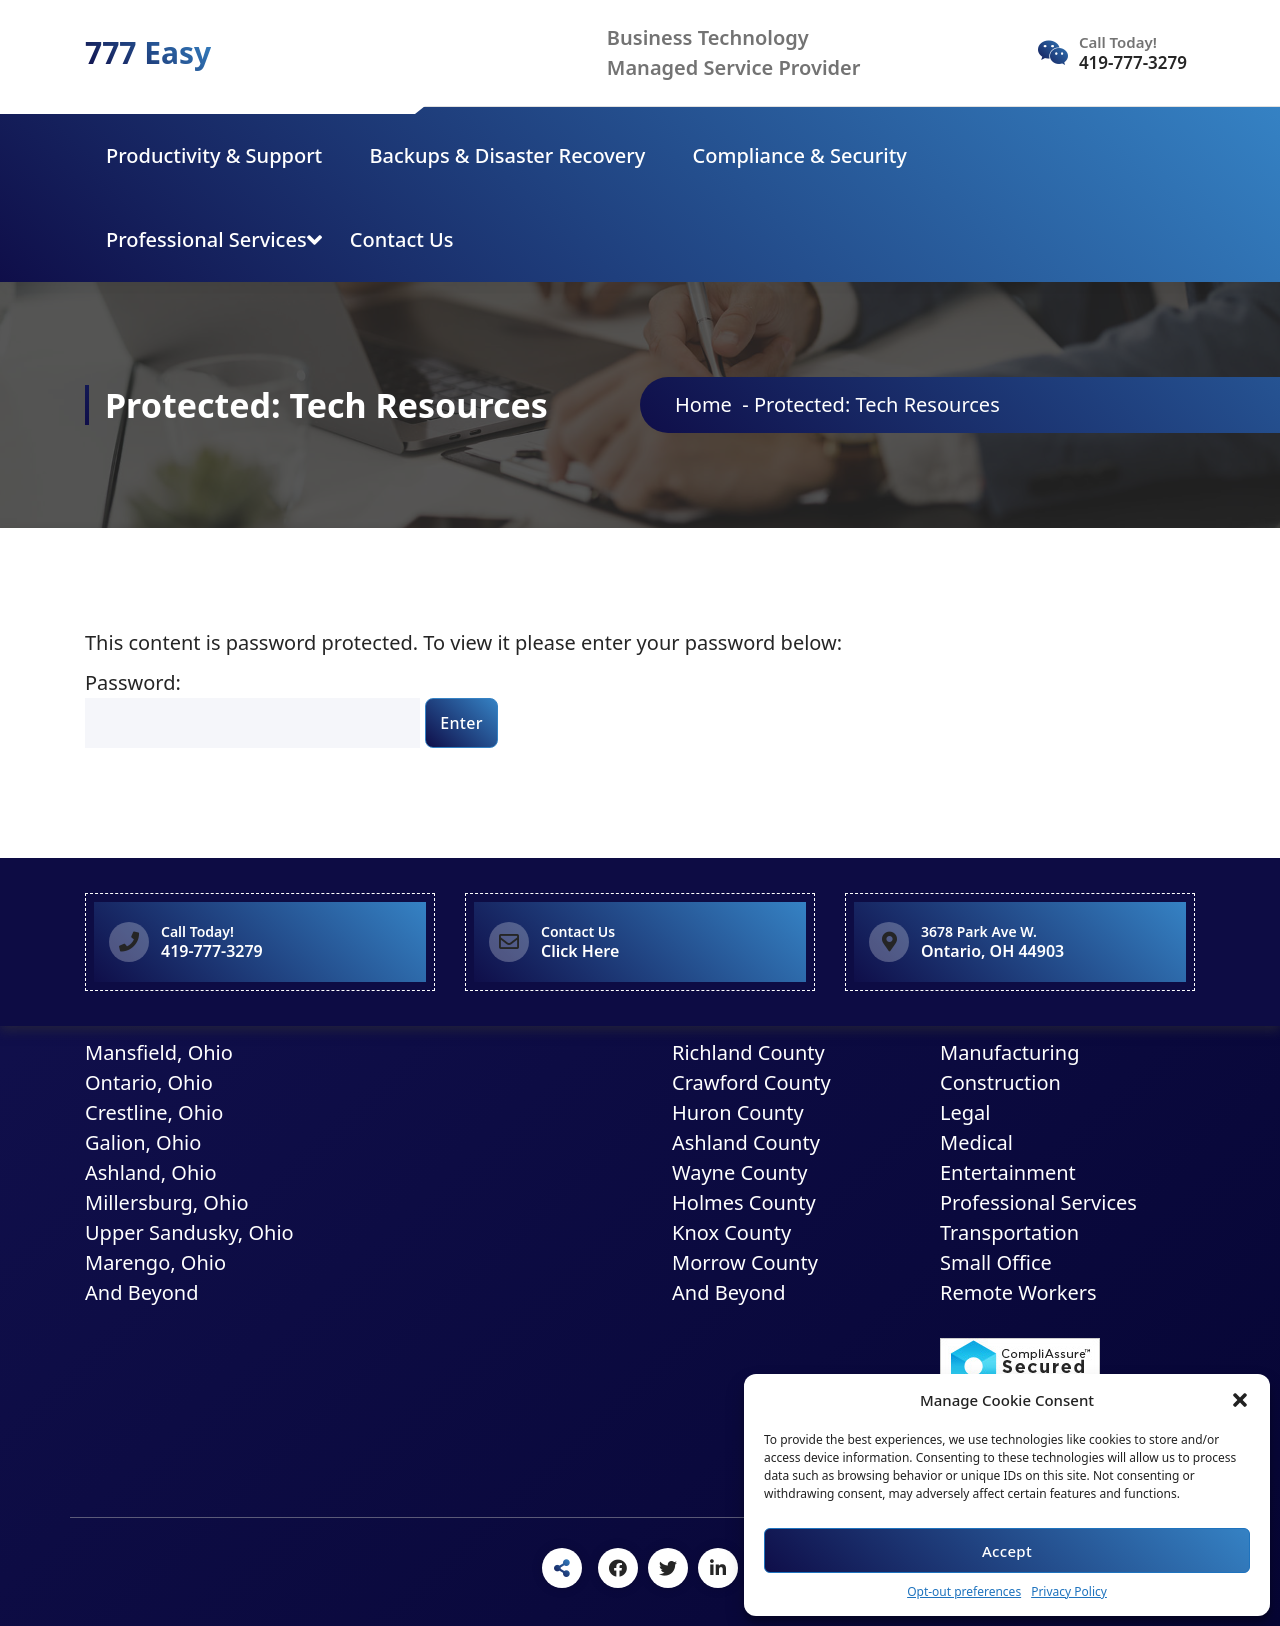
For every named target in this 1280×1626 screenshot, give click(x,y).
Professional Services (206, 239)
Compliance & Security (800, 155)
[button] (1240, 1400)
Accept (1007, 1551)
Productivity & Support (214, 155)
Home (703, 404)
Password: (252, 708)
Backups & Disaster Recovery (507, 155)
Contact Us (402, 239)
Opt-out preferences (964, 1591)
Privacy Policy (1069, 1591)
